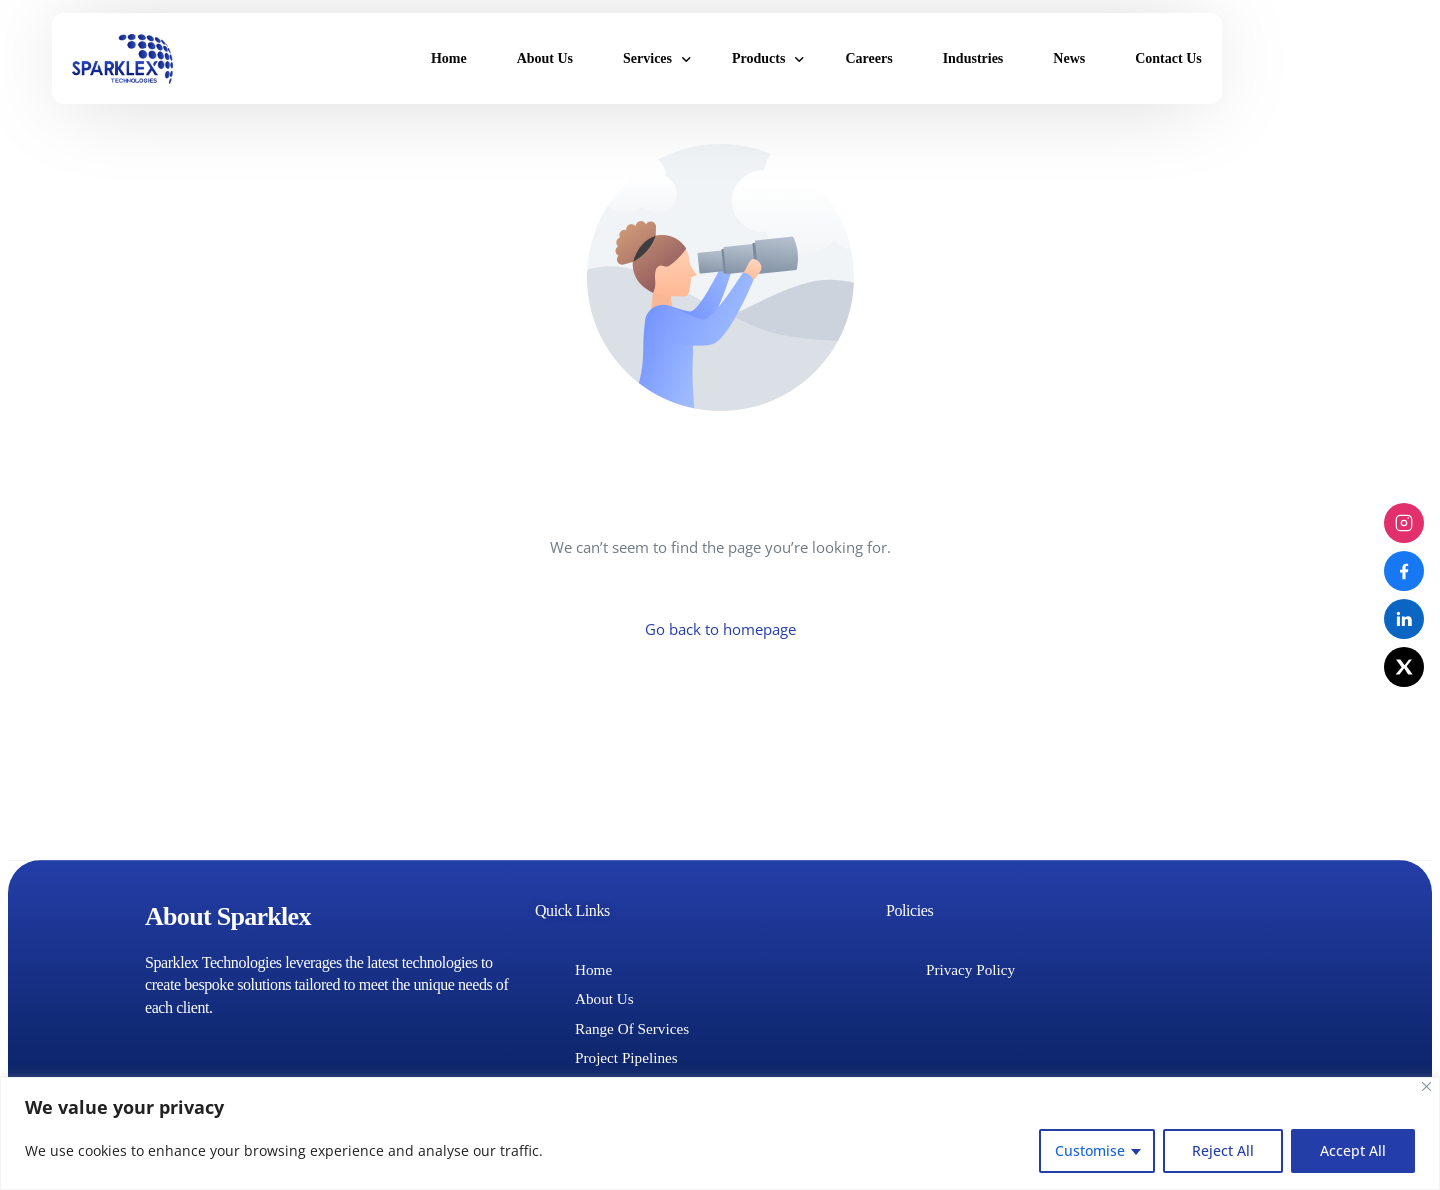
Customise (1090, 1150)
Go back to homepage (720, 630)
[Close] (1426, 1086)
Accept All (1353, 1150)
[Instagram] (1404, 523)
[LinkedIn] (1404, 619)
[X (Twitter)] (1404, 667)
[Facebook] (1404, 571)
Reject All (1223, 1150)
